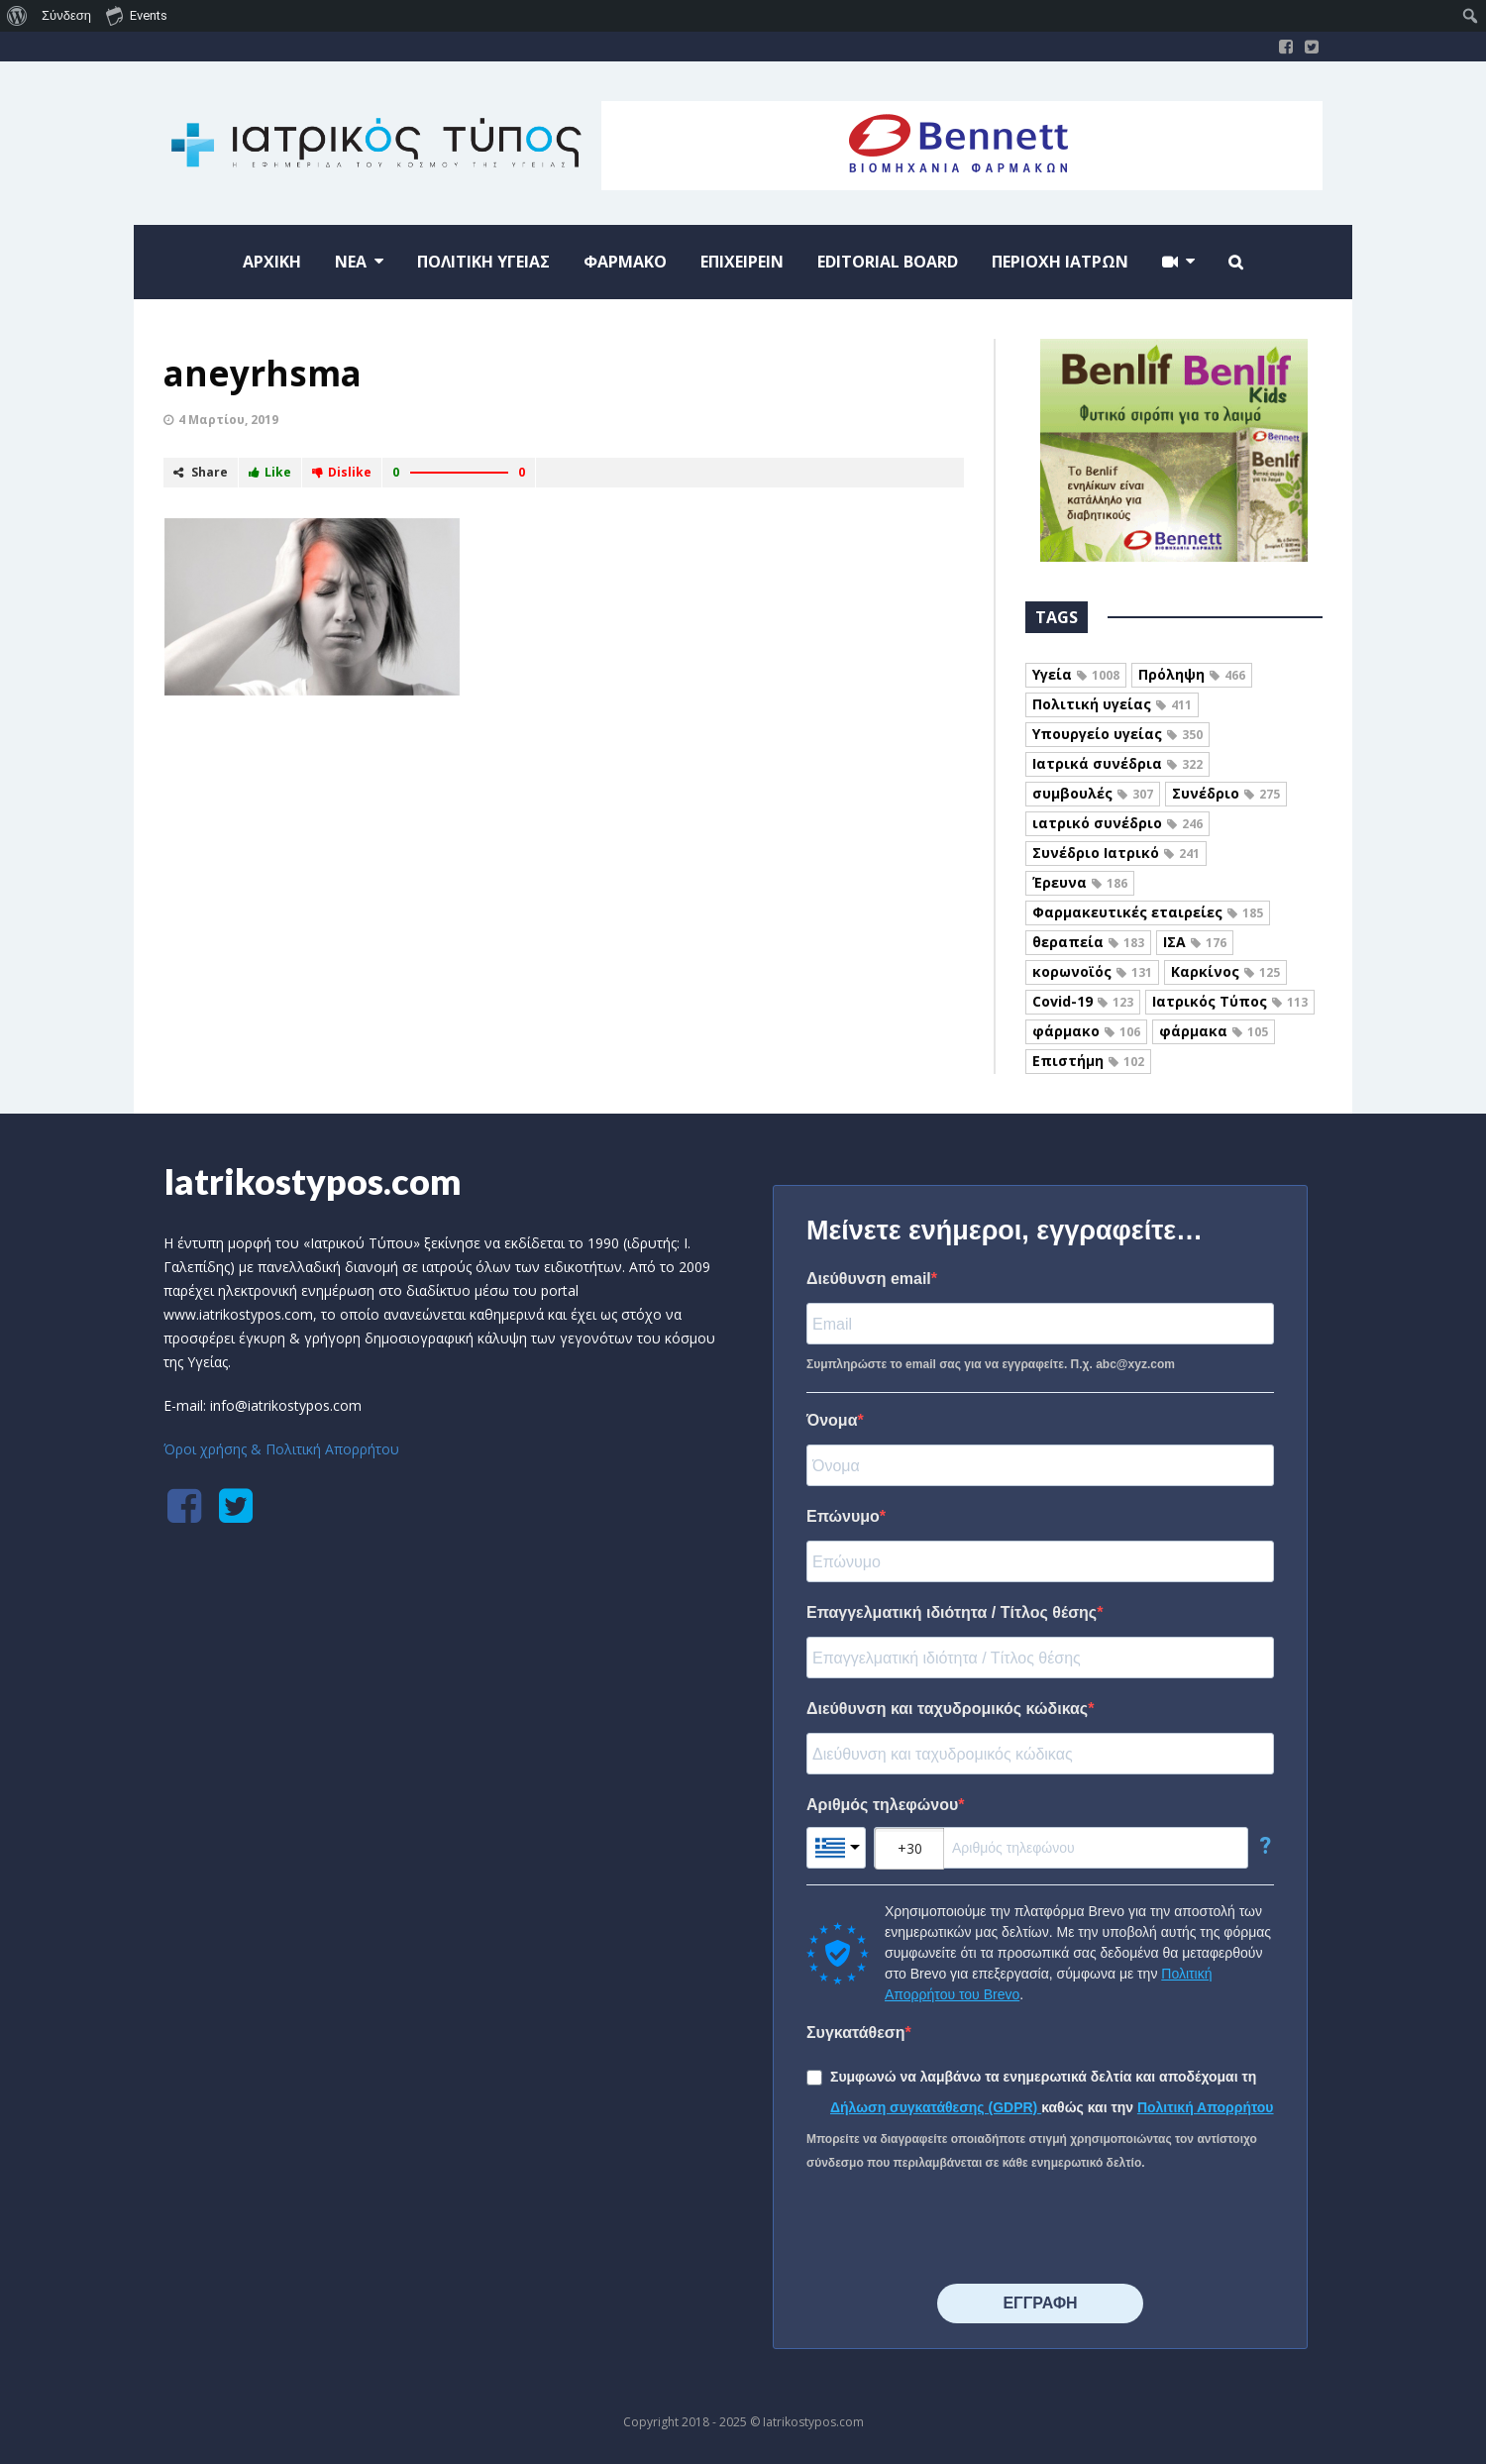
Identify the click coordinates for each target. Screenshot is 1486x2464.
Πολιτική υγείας (1112, 704)
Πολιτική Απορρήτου (1205, 2107)
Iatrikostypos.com (312, 1181)
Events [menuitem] (136, 15)
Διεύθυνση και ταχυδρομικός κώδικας (947, 1708)
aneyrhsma (262, 373)
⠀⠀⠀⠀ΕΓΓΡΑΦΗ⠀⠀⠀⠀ (1039, 2303)
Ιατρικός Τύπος (1230, 1001)
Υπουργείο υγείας (1117, 733)
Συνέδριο (1226, 793)
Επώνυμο (843, 1516)
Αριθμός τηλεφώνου (882, 1804)
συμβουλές (1092, 793)
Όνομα (832, 1420)
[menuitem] (17, 16)
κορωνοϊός (1092, 971)
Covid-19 (1082, 1001)
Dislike (342, 472)
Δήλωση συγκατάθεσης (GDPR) (935, 2107)
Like (270, 472)
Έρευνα (1079, 882)
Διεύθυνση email (868, 1278)
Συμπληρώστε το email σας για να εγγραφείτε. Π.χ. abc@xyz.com (990, 1364)
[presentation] (957, 2229)
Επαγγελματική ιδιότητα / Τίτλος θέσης (951, 1612)
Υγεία (1075, 674)
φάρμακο (1086, 1030)
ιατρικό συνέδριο (1117, 822)
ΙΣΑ (1194, 941)
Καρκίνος (1225, 971)
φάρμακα (1213, 1030)
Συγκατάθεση (855, 2032)
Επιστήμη (1088, 1060)
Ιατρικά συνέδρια (1117, 763)
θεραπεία (1088, 941)
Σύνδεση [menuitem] (66, 15)
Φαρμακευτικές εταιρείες (1147, 912)
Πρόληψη (1191, 674)
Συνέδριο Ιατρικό (1116, 852)
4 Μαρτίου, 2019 (228, 419)
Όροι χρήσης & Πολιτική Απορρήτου (281, 1449)
